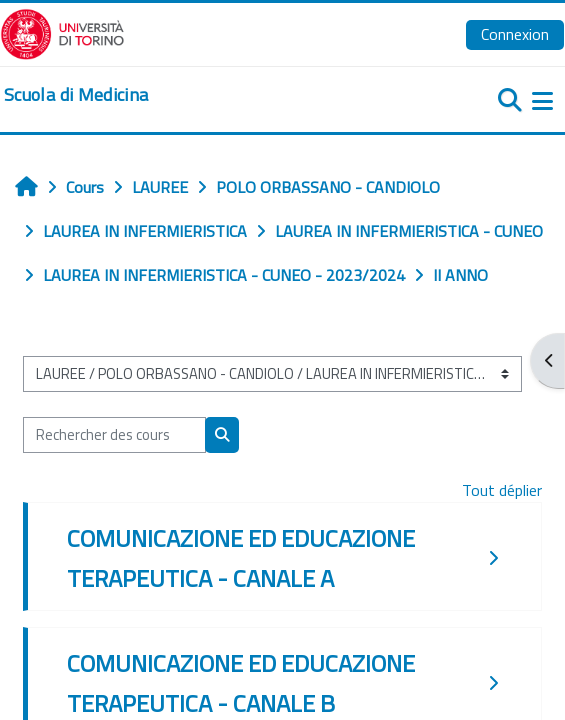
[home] (76, 95)
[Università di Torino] (62, 32)
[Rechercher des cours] (114, 435)
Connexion (515, 34)
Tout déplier (502, 490)
